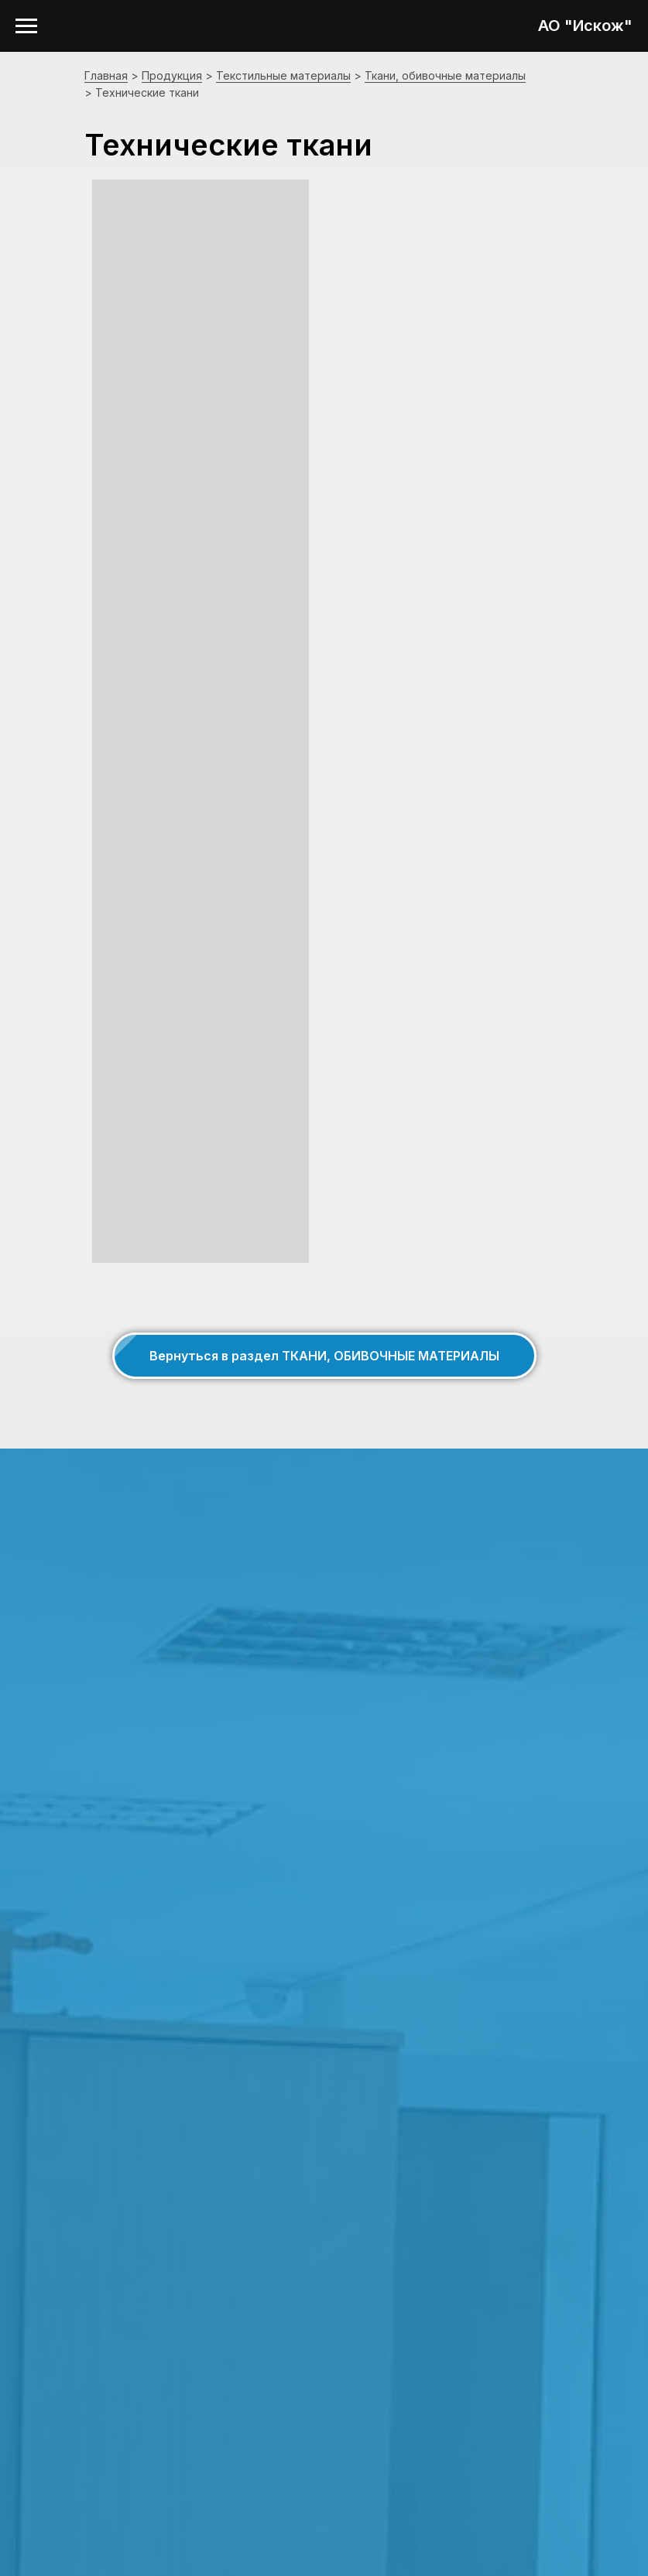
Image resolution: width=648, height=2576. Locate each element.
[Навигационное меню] (26, 26)
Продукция (172, 75)
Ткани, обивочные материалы (445, 75)
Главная (106, 75)
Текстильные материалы (283, 75)
